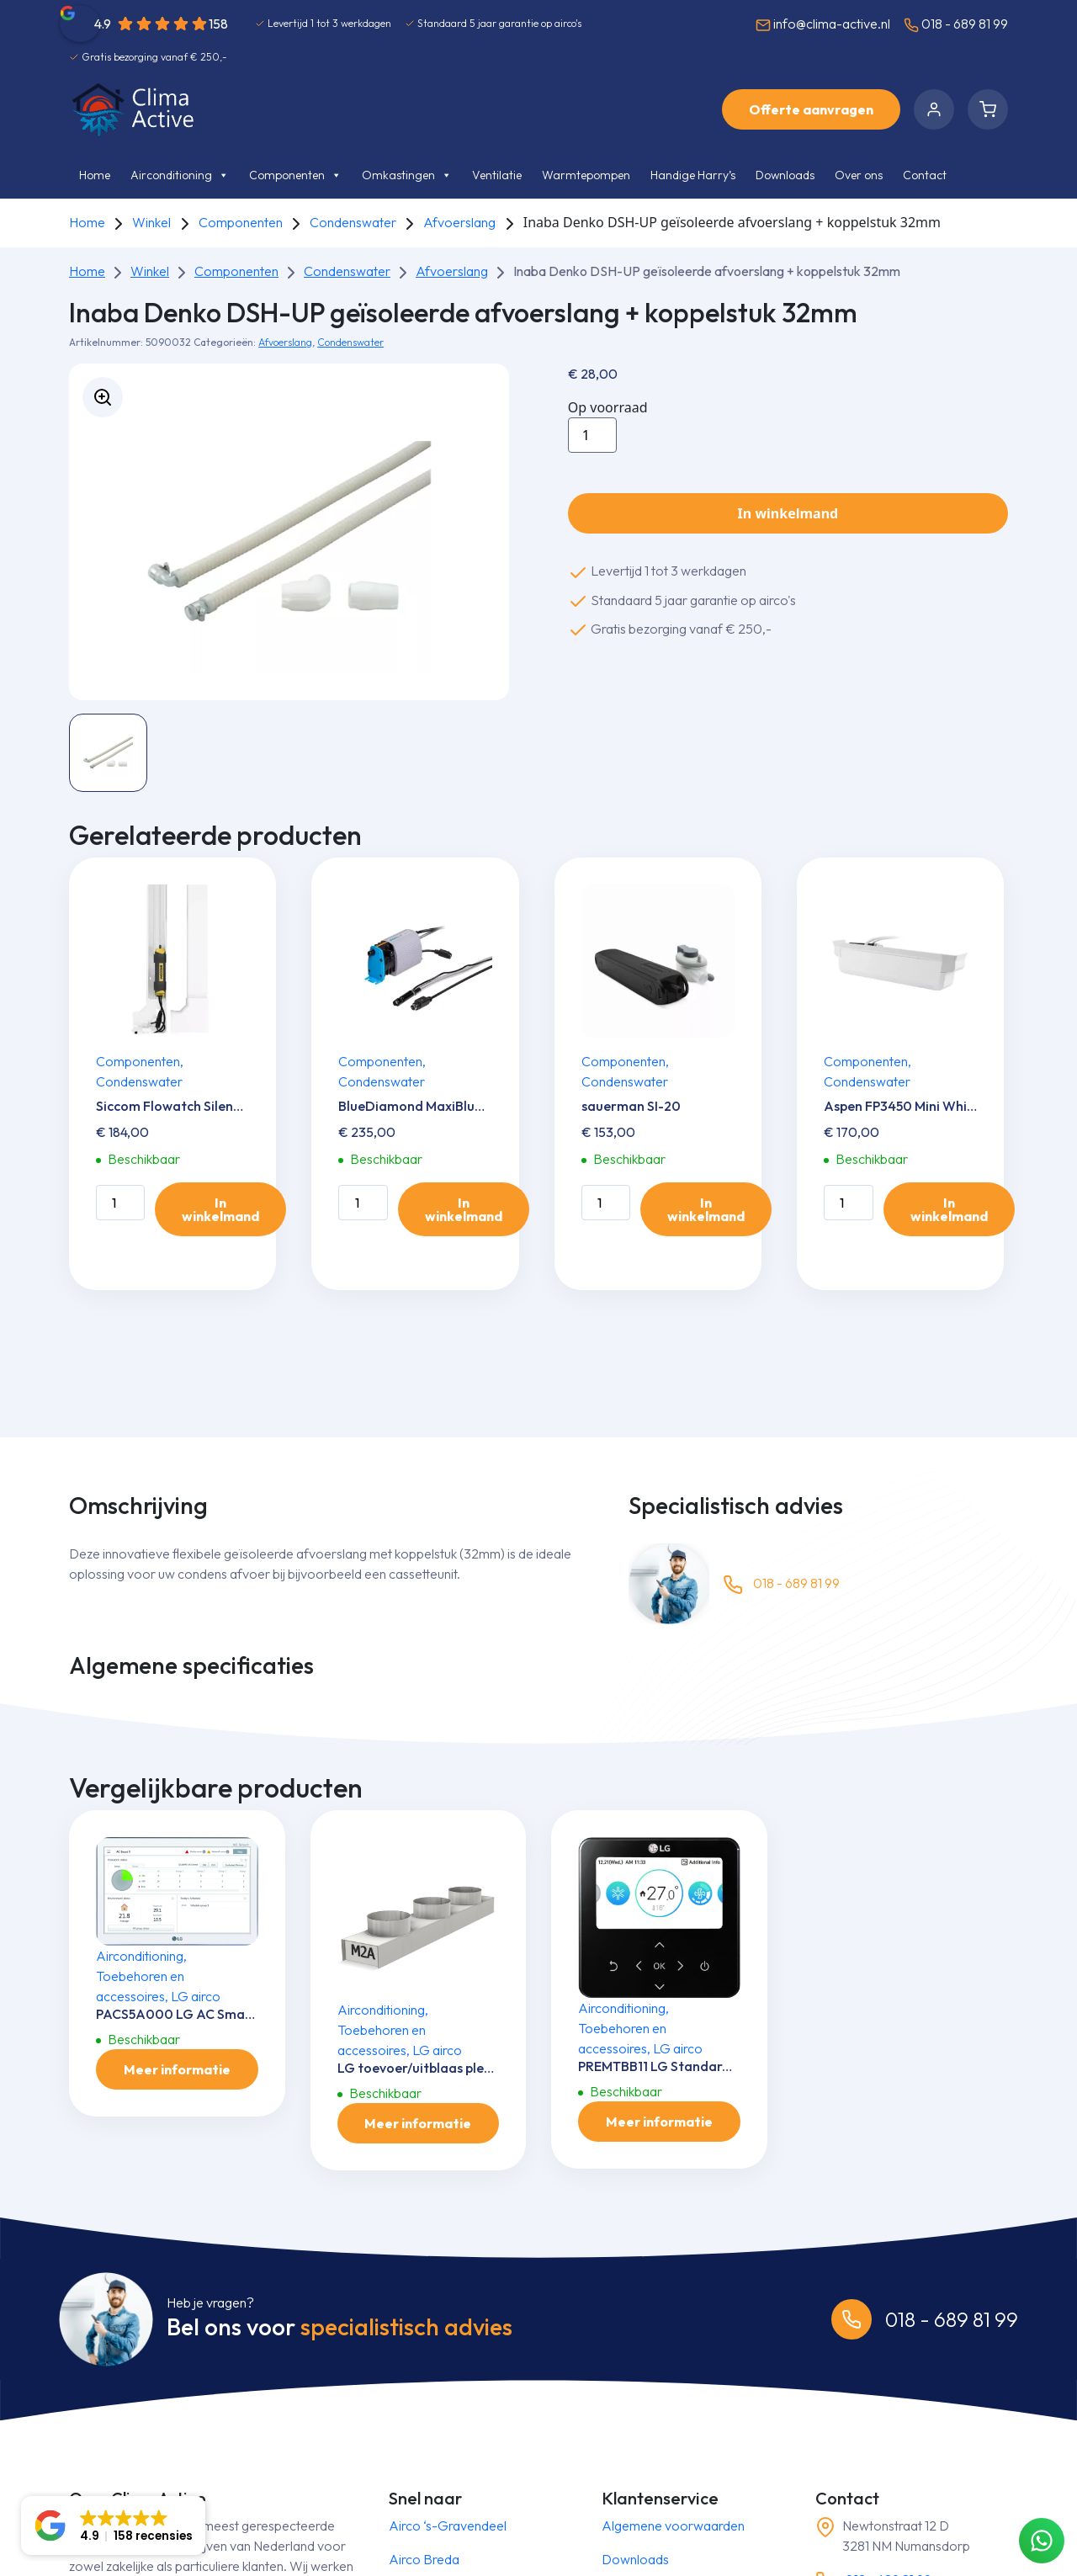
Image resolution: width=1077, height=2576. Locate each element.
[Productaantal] (592, 435)
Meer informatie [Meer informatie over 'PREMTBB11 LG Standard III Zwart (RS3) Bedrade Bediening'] (659, 2121)
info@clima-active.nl (823, 24)
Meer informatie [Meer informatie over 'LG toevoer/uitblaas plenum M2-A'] (417, 2123)
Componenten (295, 175)
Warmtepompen (586, 175)
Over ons (859, 175)
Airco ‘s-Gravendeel (448, 2525)
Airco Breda (424, 2559)
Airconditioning (179, 175)
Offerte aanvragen (811, 109)
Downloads (785, 175)
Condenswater (353, 222)
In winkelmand (788, 513)
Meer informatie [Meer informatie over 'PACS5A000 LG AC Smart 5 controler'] (177, 2069)
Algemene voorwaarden (673, 2525)
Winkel (151, 222)
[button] (113, 2525)
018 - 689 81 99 (956, 24)
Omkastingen (407, 175)
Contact (925, 175)
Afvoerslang (459, 222)
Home (94, 175)
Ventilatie (497, 175)
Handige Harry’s (692, 175)
